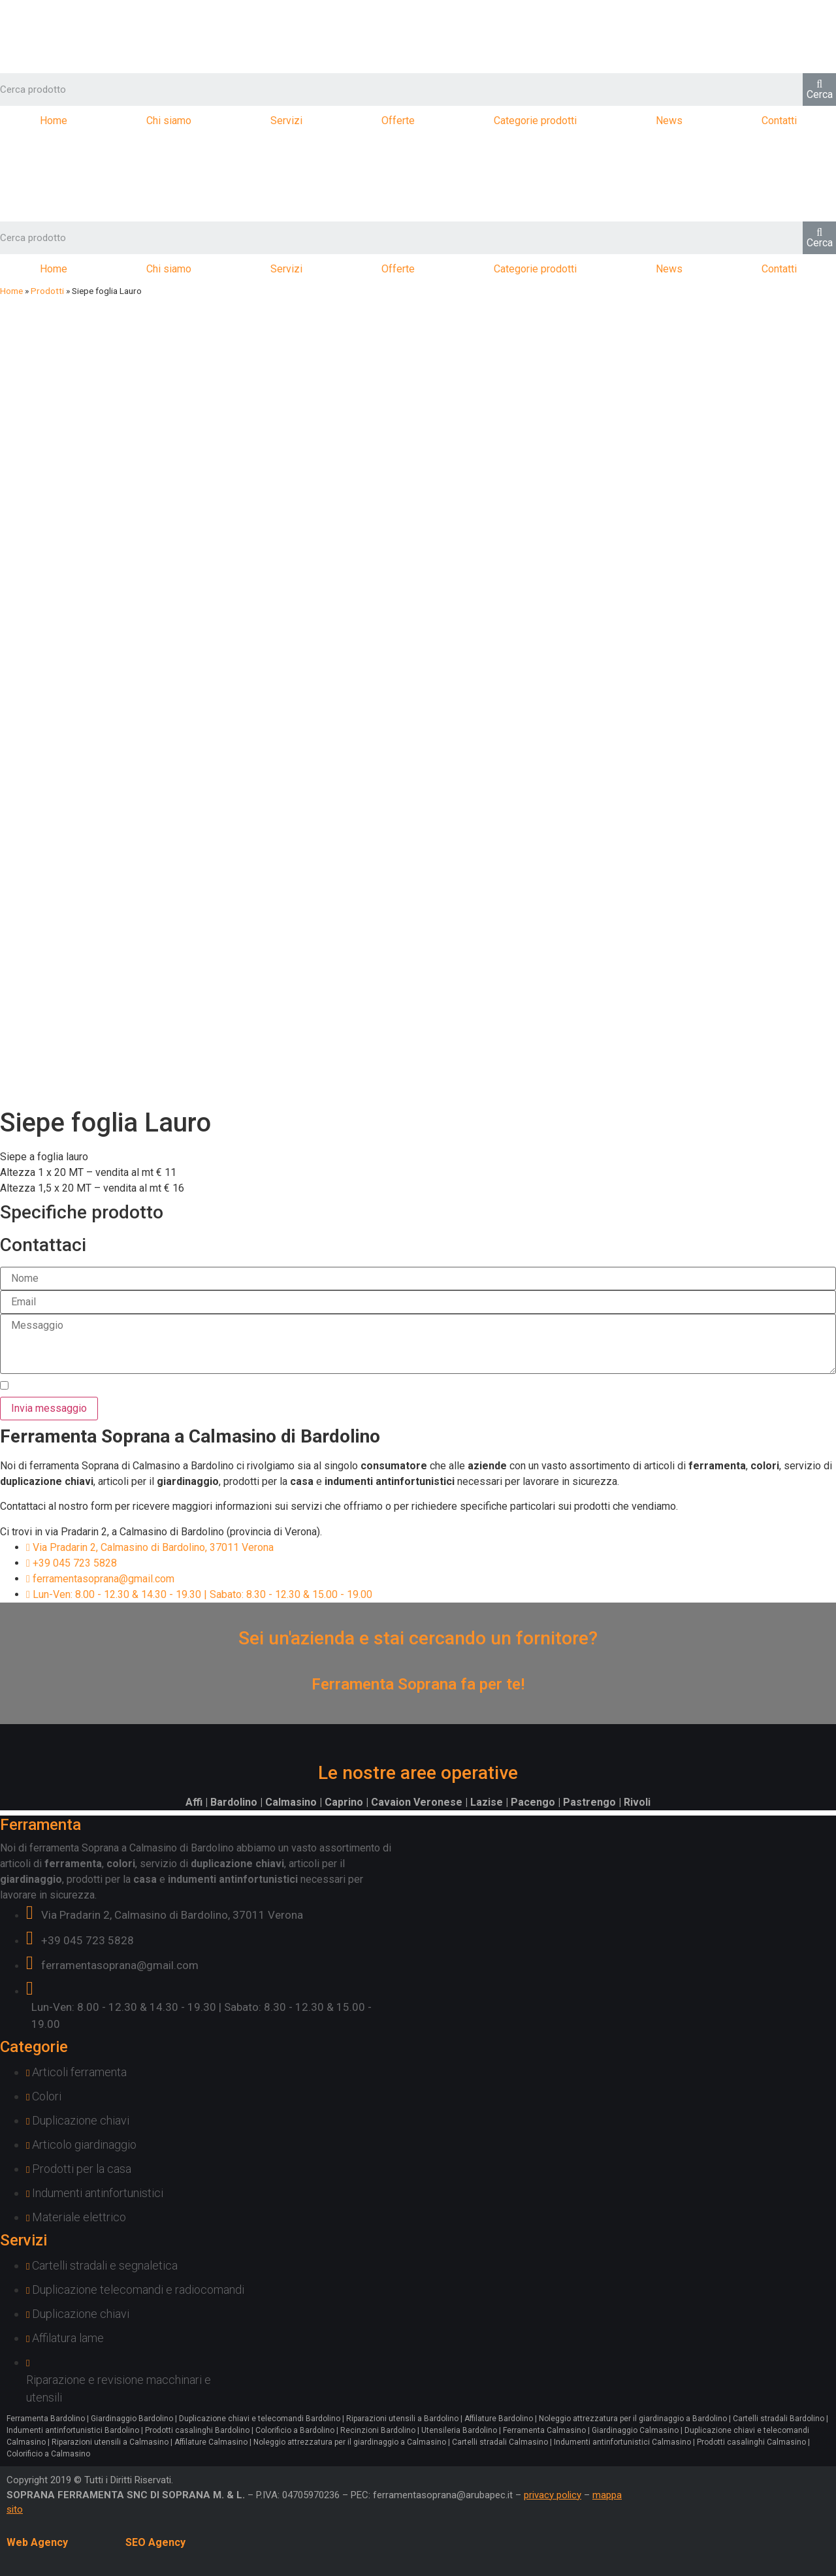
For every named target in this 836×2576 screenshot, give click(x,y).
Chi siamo (168, 120)
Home (53, 120)
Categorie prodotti (535, 120)
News (669, 120)
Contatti (779, 120)
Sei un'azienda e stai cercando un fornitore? (418, 1638)
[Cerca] (819, 89)
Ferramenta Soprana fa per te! (418, 1684)
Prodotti (47, 290)
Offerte (398, 120)
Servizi (286, 120)
